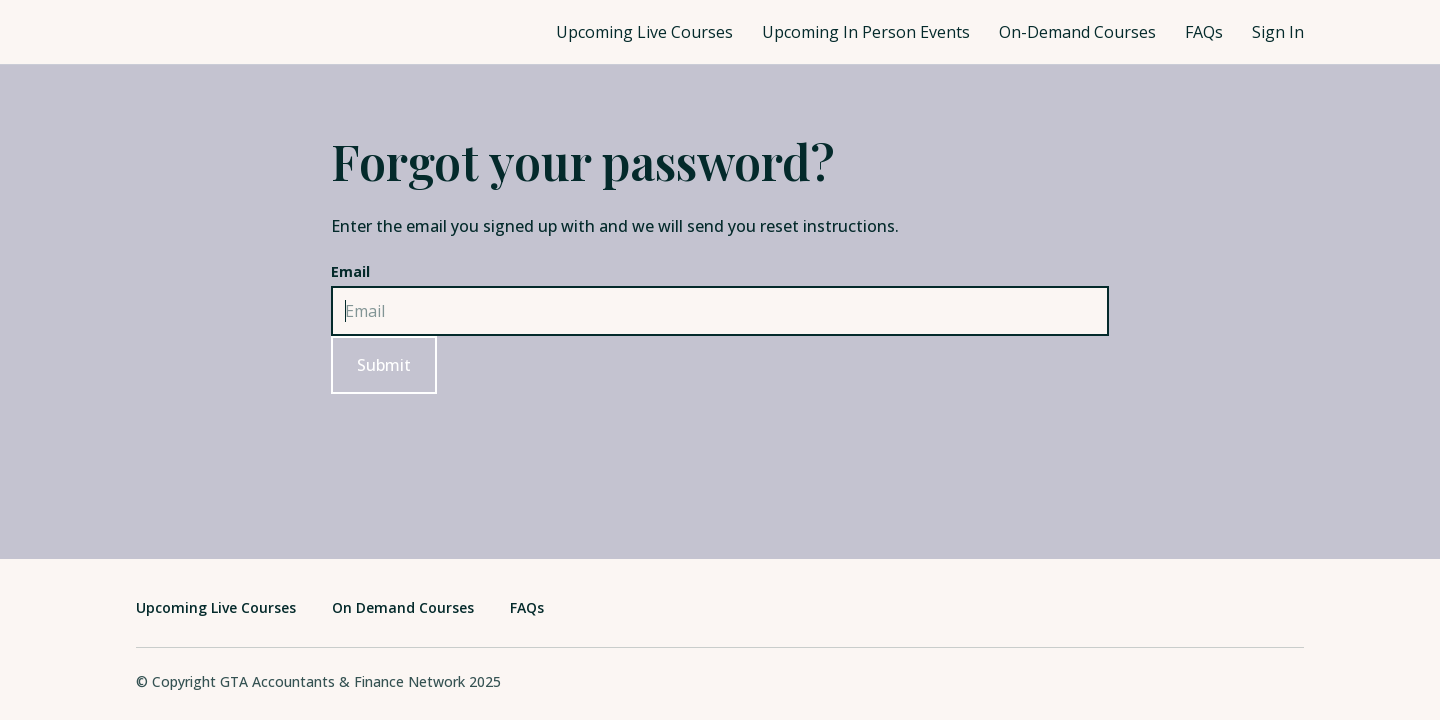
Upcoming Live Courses (644, 32)
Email (350, 271)
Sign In (1278, 32)
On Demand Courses (403, 607)
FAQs (1204, 32)
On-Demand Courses (1077, 32)
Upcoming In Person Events (866, 32)
